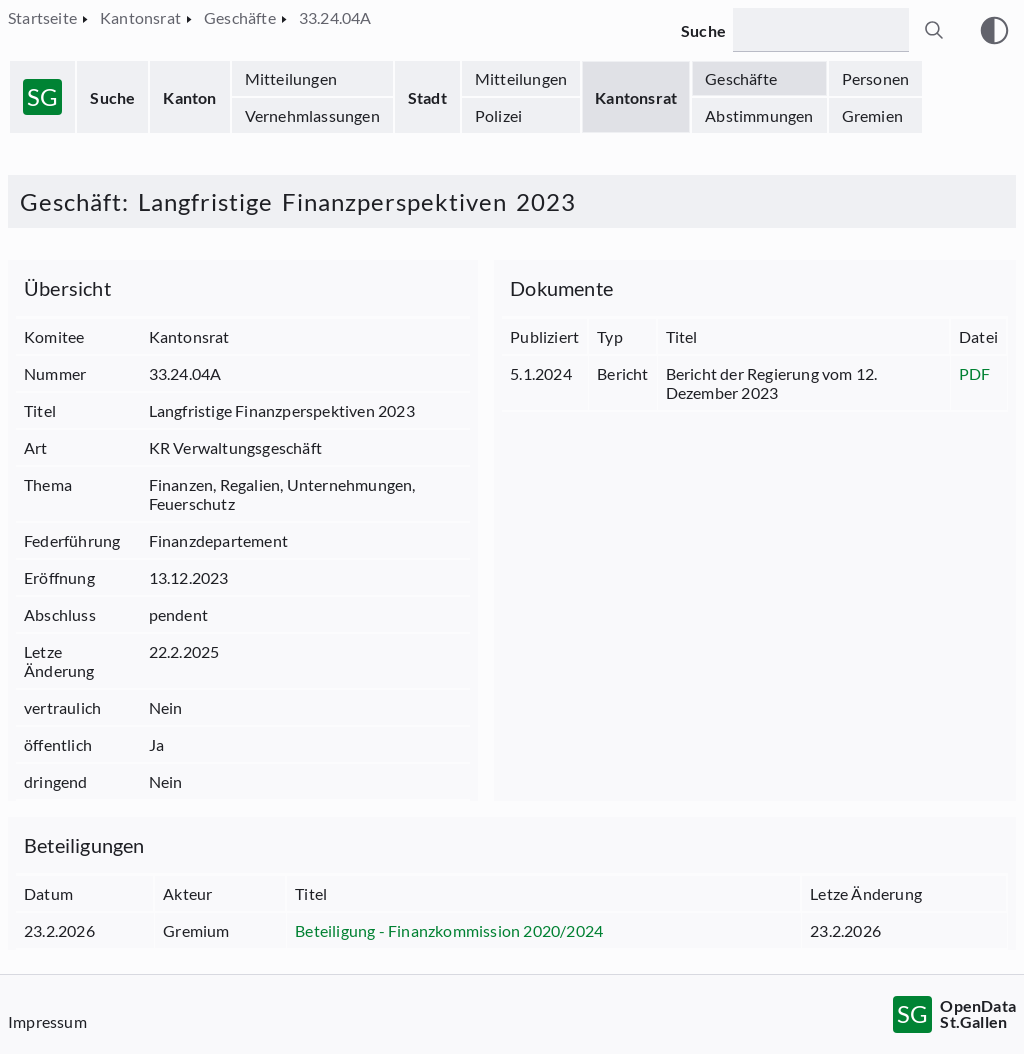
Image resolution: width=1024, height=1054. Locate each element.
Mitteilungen (291, 78)
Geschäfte (741, 78)
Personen (876, 78)
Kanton (189, 97)
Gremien (872, 115)
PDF (975, 373)
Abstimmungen (759, 115)
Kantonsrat (636, 97)
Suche (112, 97)
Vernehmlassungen (312, 115)
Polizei (498, 115)
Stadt (427, 97)
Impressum (47, 1021)
